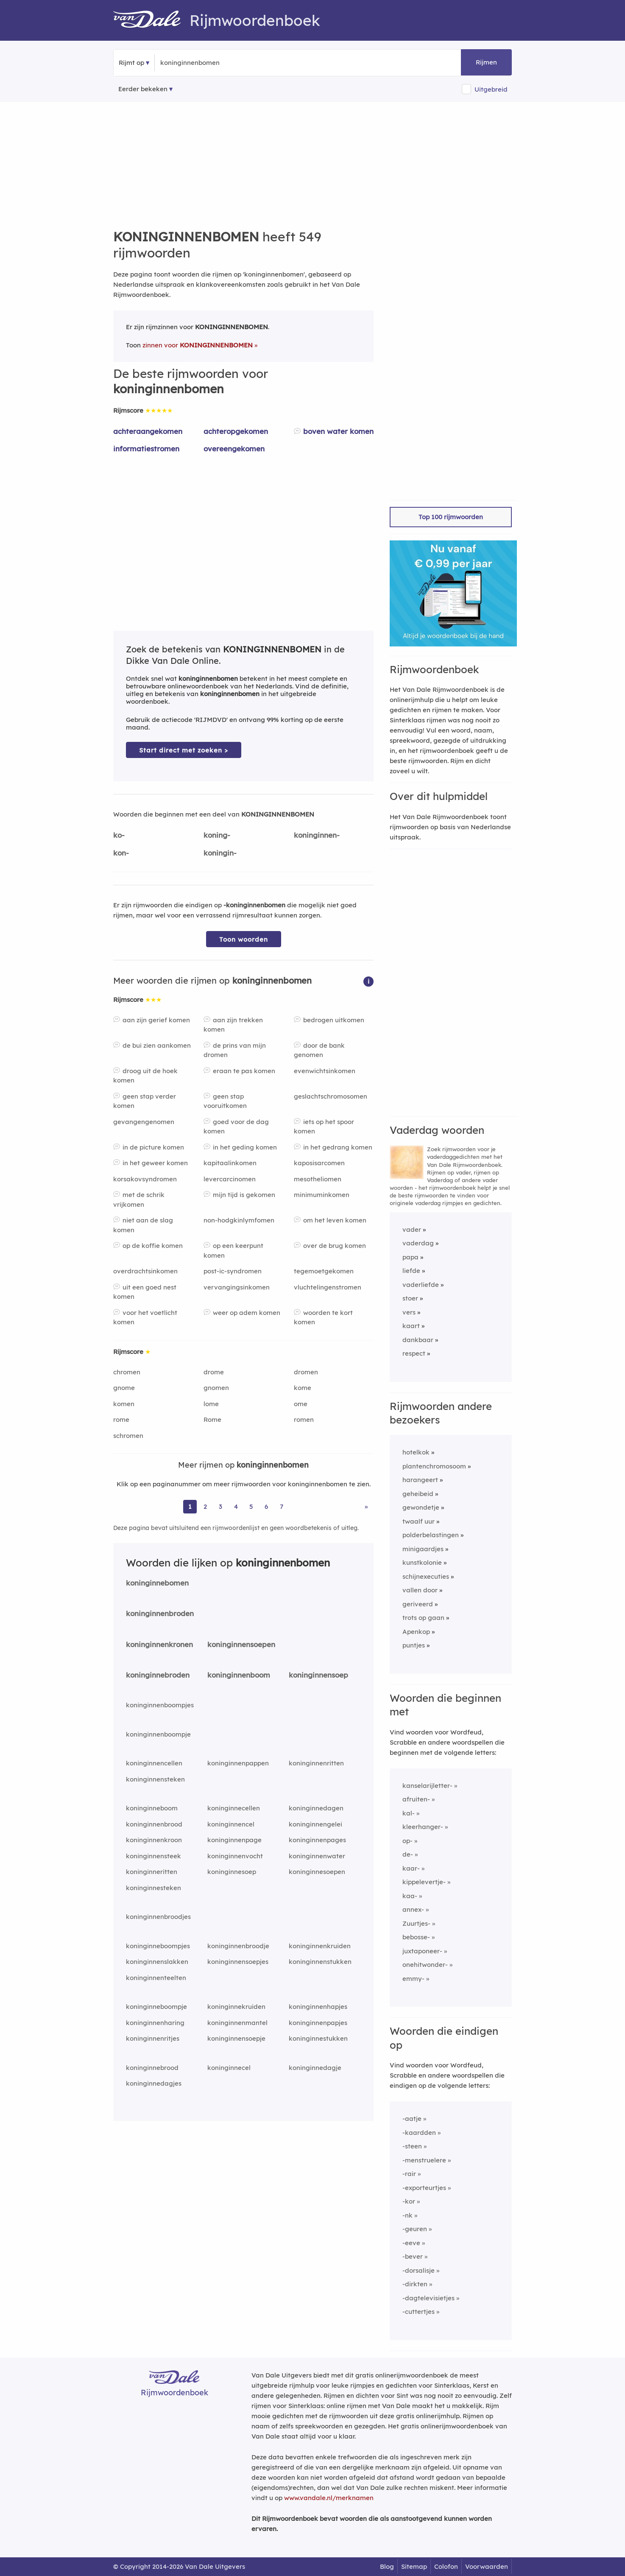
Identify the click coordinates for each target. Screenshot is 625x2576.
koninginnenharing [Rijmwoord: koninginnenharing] (155, 2023)
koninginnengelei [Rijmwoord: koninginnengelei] (315, 1824)
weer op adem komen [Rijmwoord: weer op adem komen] (246, 1313)
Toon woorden (243, 939)
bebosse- (416, 1937)
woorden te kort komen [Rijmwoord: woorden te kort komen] (323, 1317)
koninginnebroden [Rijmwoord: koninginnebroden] (158, 1674)
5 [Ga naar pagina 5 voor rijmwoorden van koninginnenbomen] (251, 1506)
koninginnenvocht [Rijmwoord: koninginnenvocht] (235, 1856)
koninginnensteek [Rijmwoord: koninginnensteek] (153, 1856)
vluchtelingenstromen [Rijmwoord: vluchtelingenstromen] (327, 1287)
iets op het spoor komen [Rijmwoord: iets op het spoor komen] (324, 1127)
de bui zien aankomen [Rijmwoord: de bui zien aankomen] (157, 1045)
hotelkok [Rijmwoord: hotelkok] (416, 1452)
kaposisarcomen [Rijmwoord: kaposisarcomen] (319, 1163)
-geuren (414, 2229)
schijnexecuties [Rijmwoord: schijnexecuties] (425, 1576)
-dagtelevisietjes (428, 2298)
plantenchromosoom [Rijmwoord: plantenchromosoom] (434, 1466)
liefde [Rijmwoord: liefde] (411, 1271)
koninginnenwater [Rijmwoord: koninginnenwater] (317, 1856)
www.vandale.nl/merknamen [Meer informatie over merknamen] (329, 2498)
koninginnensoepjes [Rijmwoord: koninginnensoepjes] (237, 1962)
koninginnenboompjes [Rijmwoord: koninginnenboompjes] (160, 1705)
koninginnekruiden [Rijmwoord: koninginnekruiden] (236, 2007)
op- (407, 1841)
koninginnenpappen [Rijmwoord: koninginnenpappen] (238, 1763)
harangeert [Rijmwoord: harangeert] (420, 1480)
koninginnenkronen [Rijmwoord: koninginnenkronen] (159, 1644)
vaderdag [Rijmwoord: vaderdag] (418, 1243)
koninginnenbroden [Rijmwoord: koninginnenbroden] (160, 1613)
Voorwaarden (486, 2566)
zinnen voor (197, 345)
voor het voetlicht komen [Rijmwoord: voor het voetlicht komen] (145, 1317)
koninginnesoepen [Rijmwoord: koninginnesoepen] (317, 1872)
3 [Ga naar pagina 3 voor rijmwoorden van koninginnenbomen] (220, 1506)
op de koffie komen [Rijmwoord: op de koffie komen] (153, 1246)
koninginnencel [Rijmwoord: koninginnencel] (230, 1824)
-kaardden (419, 2132)
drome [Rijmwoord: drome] (214, 1372)
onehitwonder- (425, 1965)
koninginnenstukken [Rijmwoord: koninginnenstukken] (320, 1962)
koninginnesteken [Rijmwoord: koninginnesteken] (153, 1888)
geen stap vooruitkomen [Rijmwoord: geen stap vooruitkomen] (225, 1101)
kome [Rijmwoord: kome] (302, 1388)
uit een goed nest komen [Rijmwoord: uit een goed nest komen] (144, 1292)
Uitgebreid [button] (491, 89)
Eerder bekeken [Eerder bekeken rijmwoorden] (142, 89)
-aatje (411, 2119)
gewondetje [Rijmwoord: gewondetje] (420, 1507)
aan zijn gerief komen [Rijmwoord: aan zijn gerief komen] (156, 1020)
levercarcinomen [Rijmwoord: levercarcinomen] (230, 1179)
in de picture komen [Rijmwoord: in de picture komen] (153, 1147)
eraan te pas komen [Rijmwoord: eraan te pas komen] (244, 1071)
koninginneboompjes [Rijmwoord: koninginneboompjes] (158, 1946)
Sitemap (414, 2566)
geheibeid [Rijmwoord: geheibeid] (417, 1494)
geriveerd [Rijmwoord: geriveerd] (417, 1604)
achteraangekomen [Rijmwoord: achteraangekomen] (147, 431)
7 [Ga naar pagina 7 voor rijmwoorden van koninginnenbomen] (281, 1506)
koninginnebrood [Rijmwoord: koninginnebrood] (152, 2068)
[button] (368, 981)
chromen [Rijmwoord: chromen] (126, 1372)
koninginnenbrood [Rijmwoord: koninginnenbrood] (154, 1824)
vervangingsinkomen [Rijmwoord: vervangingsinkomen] (237, 1287)
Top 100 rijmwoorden (451, 517)
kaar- (411, 1868)
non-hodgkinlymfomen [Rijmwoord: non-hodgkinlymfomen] (239, 1220)
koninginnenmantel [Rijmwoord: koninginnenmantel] (237, 2023)
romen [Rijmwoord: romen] (304, 1419)
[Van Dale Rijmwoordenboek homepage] (151, 20)
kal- (408, 1813)
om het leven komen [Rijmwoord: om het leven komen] (334, 1220)
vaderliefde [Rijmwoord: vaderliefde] (420, 1285)
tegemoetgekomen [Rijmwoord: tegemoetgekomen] (324, 1271)
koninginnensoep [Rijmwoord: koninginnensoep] (318, 1674)
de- (407, 1854)
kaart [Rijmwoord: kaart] (411, 1326)
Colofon (446, 2566)
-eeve (411, 2243)
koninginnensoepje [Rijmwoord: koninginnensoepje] (236, 2038)
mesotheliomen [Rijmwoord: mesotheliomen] (317, 1179)
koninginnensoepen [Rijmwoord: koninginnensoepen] (241, 1644)
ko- (119, 835)
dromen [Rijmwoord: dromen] (306, 1372)
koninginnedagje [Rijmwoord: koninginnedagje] (315, 2068)
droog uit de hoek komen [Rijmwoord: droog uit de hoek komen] (145, 1076)
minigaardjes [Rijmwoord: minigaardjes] (423, 1549)
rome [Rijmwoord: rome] (121, 1419)
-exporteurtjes (424, 2188)
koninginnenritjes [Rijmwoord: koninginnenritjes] (152, 2038)
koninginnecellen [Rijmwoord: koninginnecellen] (233, 1808)
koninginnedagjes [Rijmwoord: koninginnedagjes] (153, 2083)
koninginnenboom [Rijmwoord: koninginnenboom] (238, 1674)
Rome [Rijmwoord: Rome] (212, 1419)
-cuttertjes (418, 2311)
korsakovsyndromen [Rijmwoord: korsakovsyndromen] (145, 1179)
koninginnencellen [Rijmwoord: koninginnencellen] (154, 1763)
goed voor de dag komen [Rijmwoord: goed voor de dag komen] (236, 1127)
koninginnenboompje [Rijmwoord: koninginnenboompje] (158, 1734)
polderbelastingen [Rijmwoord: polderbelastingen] (430, 1535)
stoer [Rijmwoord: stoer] (410, 1298)
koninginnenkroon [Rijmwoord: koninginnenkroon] (154, 1840)
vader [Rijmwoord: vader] (411, 1229)
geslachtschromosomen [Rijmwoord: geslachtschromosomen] (330, 1096)
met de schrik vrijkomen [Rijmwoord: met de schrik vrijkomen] (139, 1199)
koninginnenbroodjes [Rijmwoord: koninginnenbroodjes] (158, 1917)
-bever (412, 2256)
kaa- (409, 1896)
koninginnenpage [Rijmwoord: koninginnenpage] (234, 1840)
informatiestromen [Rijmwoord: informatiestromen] (146, 448)
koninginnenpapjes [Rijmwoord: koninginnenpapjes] (318, 2023)
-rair (409, 2174)
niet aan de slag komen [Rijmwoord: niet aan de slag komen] (143, 1225)
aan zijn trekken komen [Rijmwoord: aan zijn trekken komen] (233, 1025)
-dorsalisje (418, 2270)
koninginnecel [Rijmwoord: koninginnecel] (229, 2068)
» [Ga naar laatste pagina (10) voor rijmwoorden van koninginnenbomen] (366, 1506)
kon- (121, 852)
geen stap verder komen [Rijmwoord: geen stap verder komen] (144, 1101)
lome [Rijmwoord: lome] (211, 1404)
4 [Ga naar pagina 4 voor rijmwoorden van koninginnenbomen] (236, 1506)
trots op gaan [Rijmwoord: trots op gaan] (423, 1618)
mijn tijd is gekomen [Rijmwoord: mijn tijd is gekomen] (244, 1195)
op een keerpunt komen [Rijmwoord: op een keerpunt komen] (233, 1250)
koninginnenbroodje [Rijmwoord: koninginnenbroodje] (238, 1946)
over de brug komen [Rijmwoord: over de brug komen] (334, 1246)
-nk (407, 2215)
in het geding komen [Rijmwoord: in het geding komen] (245, 1147)
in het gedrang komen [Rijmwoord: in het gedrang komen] (337, 1147)
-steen (412, 2146)
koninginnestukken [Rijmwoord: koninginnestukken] (318, 2038)
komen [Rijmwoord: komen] (123, 1404)
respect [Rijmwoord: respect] (413, 1353)
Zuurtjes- (416, 1923)
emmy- (413, 1979)
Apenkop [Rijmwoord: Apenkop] (416, 1632)
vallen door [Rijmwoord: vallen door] (420, 1590)
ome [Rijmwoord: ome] (300, 1404)
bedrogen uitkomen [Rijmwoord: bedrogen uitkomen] (333, 1020)
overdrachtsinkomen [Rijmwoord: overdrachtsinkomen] (145, 1271)
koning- (217, 835)
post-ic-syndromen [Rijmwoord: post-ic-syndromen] (233, 1271)
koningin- (220, 852)
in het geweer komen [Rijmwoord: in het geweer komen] (155, 1163)
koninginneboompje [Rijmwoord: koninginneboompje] (156, 2007)
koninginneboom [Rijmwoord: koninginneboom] (152, 1808)
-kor (408, 2201)
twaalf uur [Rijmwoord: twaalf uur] (418, 1521)
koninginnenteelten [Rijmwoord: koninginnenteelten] (156, 1978)
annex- (413, 1909)
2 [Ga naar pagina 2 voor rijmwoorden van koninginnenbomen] (205, 1506)
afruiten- (416, 1799)
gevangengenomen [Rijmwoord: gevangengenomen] (143, 1122)
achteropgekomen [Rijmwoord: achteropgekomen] (236, 431)
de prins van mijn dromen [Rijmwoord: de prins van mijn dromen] (235, 1050)
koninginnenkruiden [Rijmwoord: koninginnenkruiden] (320, 1946)
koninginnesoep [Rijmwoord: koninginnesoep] (231, 1872)
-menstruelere (424, 2160)
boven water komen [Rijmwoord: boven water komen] (338, 431)
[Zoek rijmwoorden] (201, 63)
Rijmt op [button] (131, 63)
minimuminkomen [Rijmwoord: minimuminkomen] (321, 1195)
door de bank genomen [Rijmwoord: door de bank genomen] (319, 1050)
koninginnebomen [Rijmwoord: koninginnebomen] (157, 1582)
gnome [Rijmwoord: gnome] (124, 1388)
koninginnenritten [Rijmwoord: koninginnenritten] (316, 1763)
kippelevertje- (424, 1882)
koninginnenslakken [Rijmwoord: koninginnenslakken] (157, 1962)
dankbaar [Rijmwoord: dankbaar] (417, 1340)
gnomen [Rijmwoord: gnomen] (216, 1388)
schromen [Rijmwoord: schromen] (128, 1436)
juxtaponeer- (422, 1951)
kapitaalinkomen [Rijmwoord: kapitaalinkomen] (230, 1163)
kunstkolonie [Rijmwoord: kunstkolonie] (422, 1562)
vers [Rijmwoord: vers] (409, 1312)
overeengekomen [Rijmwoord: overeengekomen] (234, 448)
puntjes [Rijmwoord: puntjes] (413, 1645)
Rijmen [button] (486, 62)
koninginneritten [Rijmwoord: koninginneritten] (151, 1872)
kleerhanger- (422, 1827)
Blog (387, 2566)
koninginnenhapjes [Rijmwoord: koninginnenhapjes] (318, 2007)
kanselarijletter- (427, 1786)
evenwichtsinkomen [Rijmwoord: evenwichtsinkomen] (324, 1071)
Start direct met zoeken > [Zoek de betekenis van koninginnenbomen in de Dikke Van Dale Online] (183, 750)
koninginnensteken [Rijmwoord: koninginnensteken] (155, 1779)
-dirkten (414, 2284)
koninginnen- (317, 835)
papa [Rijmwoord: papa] (410, 1257)
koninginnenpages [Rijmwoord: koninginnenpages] (317, 1840)
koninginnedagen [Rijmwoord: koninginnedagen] (316, 1808)
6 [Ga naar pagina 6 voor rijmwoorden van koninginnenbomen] (266, 1506)
